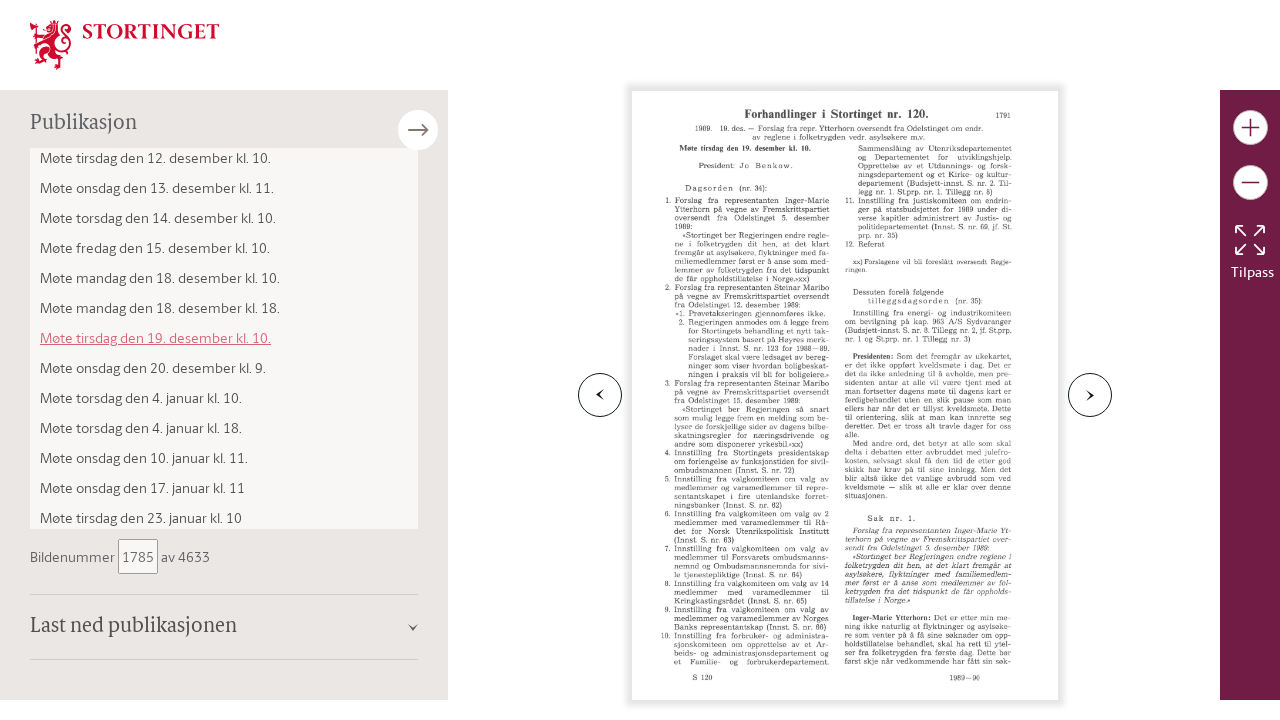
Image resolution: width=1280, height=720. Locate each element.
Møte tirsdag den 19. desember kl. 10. (155, 337)
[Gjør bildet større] (1250, 127)
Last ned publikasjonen (133, 627)
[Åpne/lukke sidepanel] (448, 130)
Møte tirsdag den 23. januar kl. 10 (141, 517)
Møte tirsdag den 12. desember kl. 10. (155, 157)
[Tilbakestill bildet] (1250, 240)
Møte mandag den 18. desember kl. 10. (160, 277)
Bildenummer (74, 556)
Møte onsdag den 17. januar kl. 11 (142, 487)
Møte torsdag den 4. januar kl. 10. (141, 397)
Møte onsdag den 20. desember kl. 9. (153, 367)
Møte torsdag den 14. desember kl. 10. (158, 217)
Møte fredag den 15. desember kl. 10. (155, 247)
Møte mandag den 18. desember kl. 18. (160, 307)
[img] (125, 43)
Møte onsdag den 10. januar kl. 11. (144, 457)
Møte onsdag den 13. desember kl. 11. (157, 187)
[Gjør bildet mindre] (1250, 182)
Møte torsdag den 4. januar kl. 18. (141, 427)
